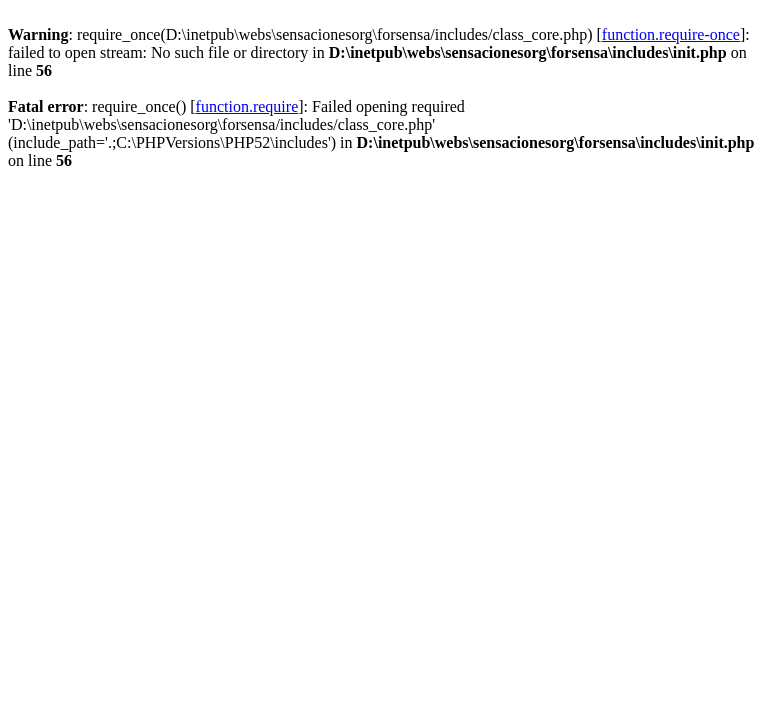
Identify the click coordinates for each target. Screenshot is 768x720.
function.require (247, 106)
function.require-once (671, 34)
